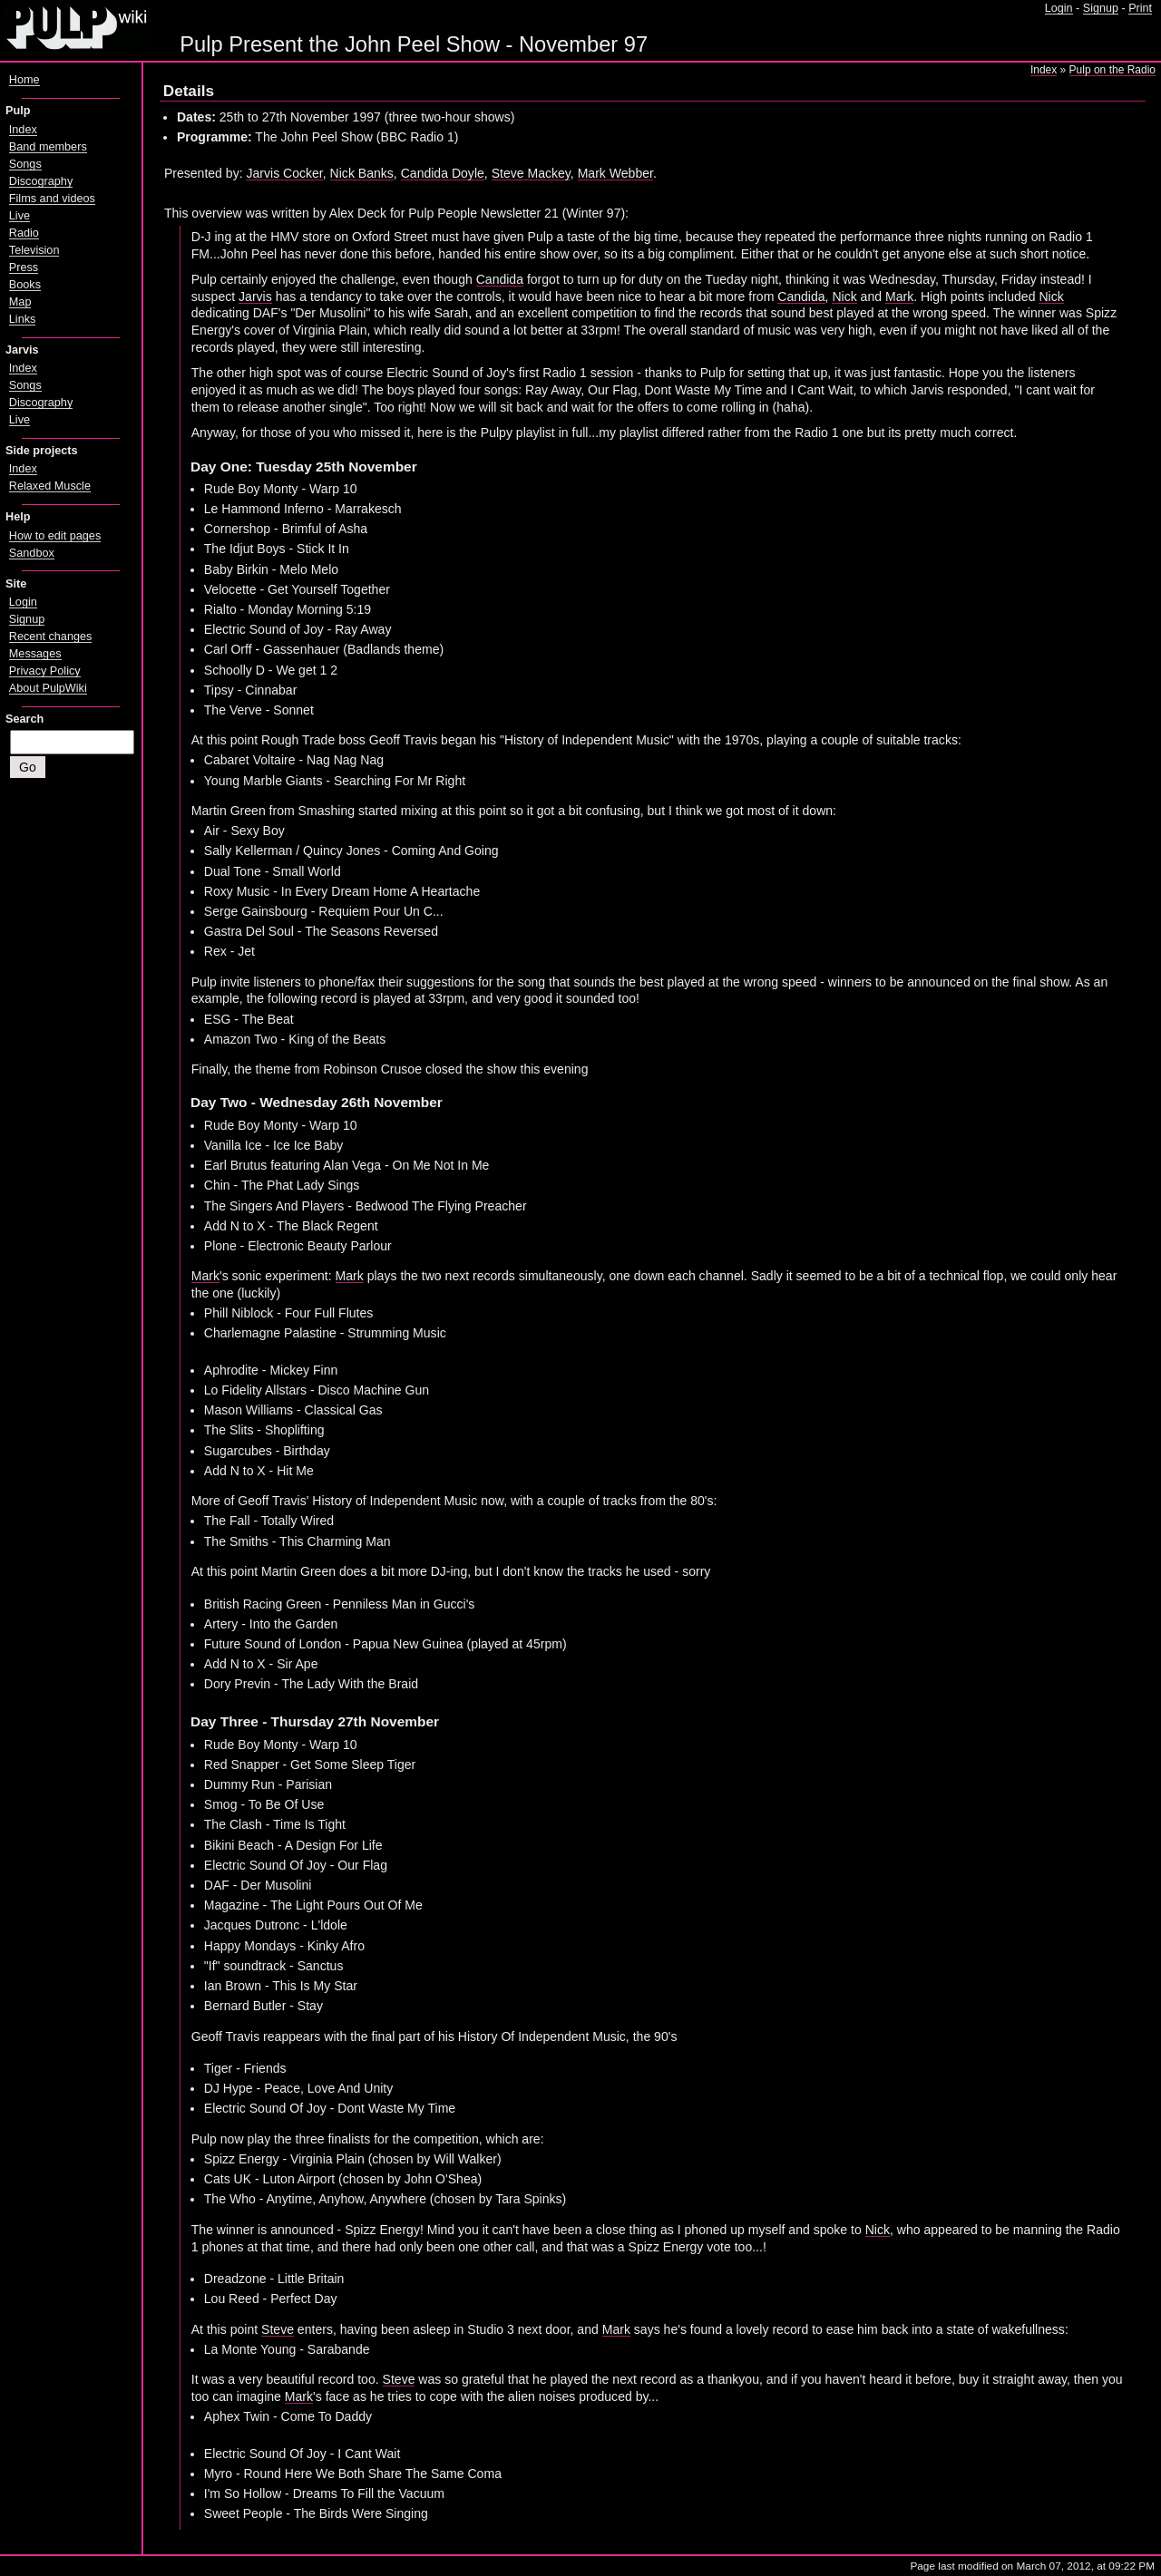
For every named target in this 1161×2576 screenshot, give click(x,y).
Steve (277, 2329)
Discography (41, 181)
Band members (48, 147)
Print (1140, 8)
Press (23, 267)
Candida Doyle (442, 173)
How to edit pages (55, 536)
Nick (844, 296)
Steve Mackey (531, 173)
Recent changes (51, 636)
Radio (24, 233)
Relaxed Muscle (50, 486)
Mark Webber (615, 173)
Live (19, 215)
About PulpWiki (48, 688)
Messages (35, 653)
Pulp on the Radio (1112, 69)
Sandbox (31, 553)
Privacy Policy (45, 671)
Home (24, 79)
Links (22, 319)
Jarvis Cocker (284, 173)
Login (1059, 8)
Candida (499, 279)
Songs (25, 164)
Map (20, 302)
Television (34, 250)
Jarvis (255, 296)
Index (1043, 69)
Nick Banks (362, 173)
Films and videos (52, 198)
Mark (899, 296)
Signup (1100, 8)
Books (25, 284)
